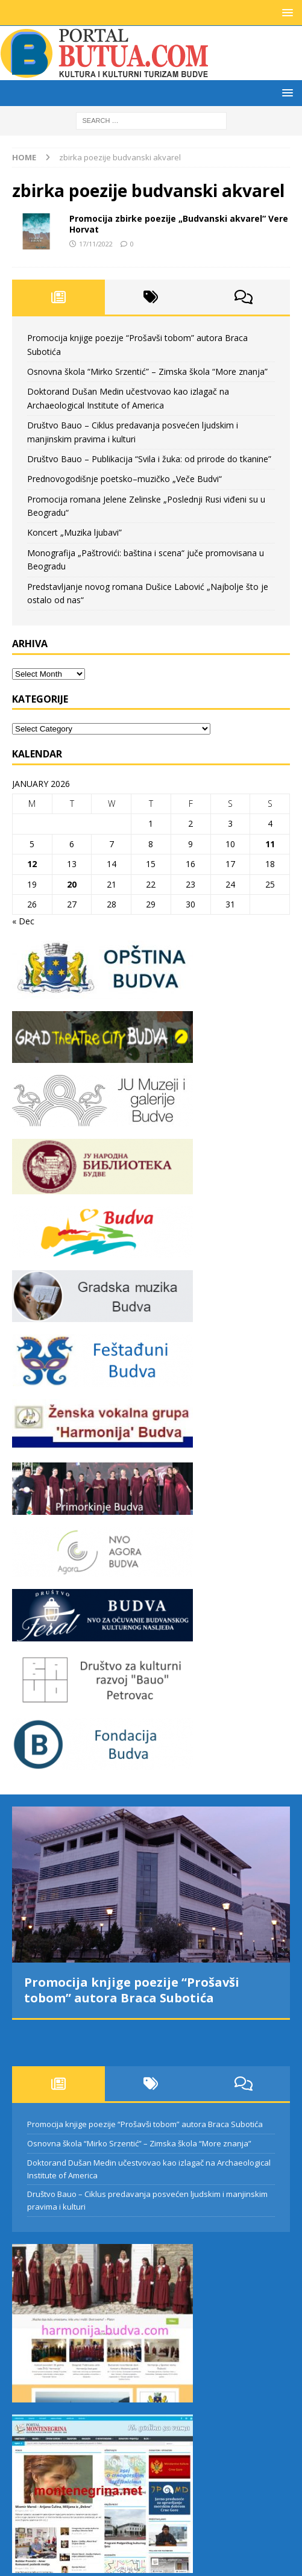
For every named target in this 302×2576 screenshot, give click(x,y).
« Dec (23, 921)
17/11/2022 (96, 243)
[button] (285, 12)
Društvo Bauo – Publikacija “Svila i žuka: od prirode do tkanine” (149, 459)
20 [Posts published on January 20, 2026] (72, 884)
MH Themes (247, 2564)
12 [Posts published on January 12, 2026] (32, 864)
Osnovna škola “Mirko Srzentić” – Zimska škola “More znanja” (147, 371)
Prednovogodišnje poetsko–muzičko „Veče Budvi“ (124, 478)
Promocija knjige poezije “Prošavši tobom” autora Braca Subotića (131, 1990)
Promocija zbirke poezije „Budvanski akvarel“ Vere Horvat (178, 224)
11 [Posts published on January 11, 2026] (270, 844)
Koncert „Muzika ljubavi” (74, 532)
